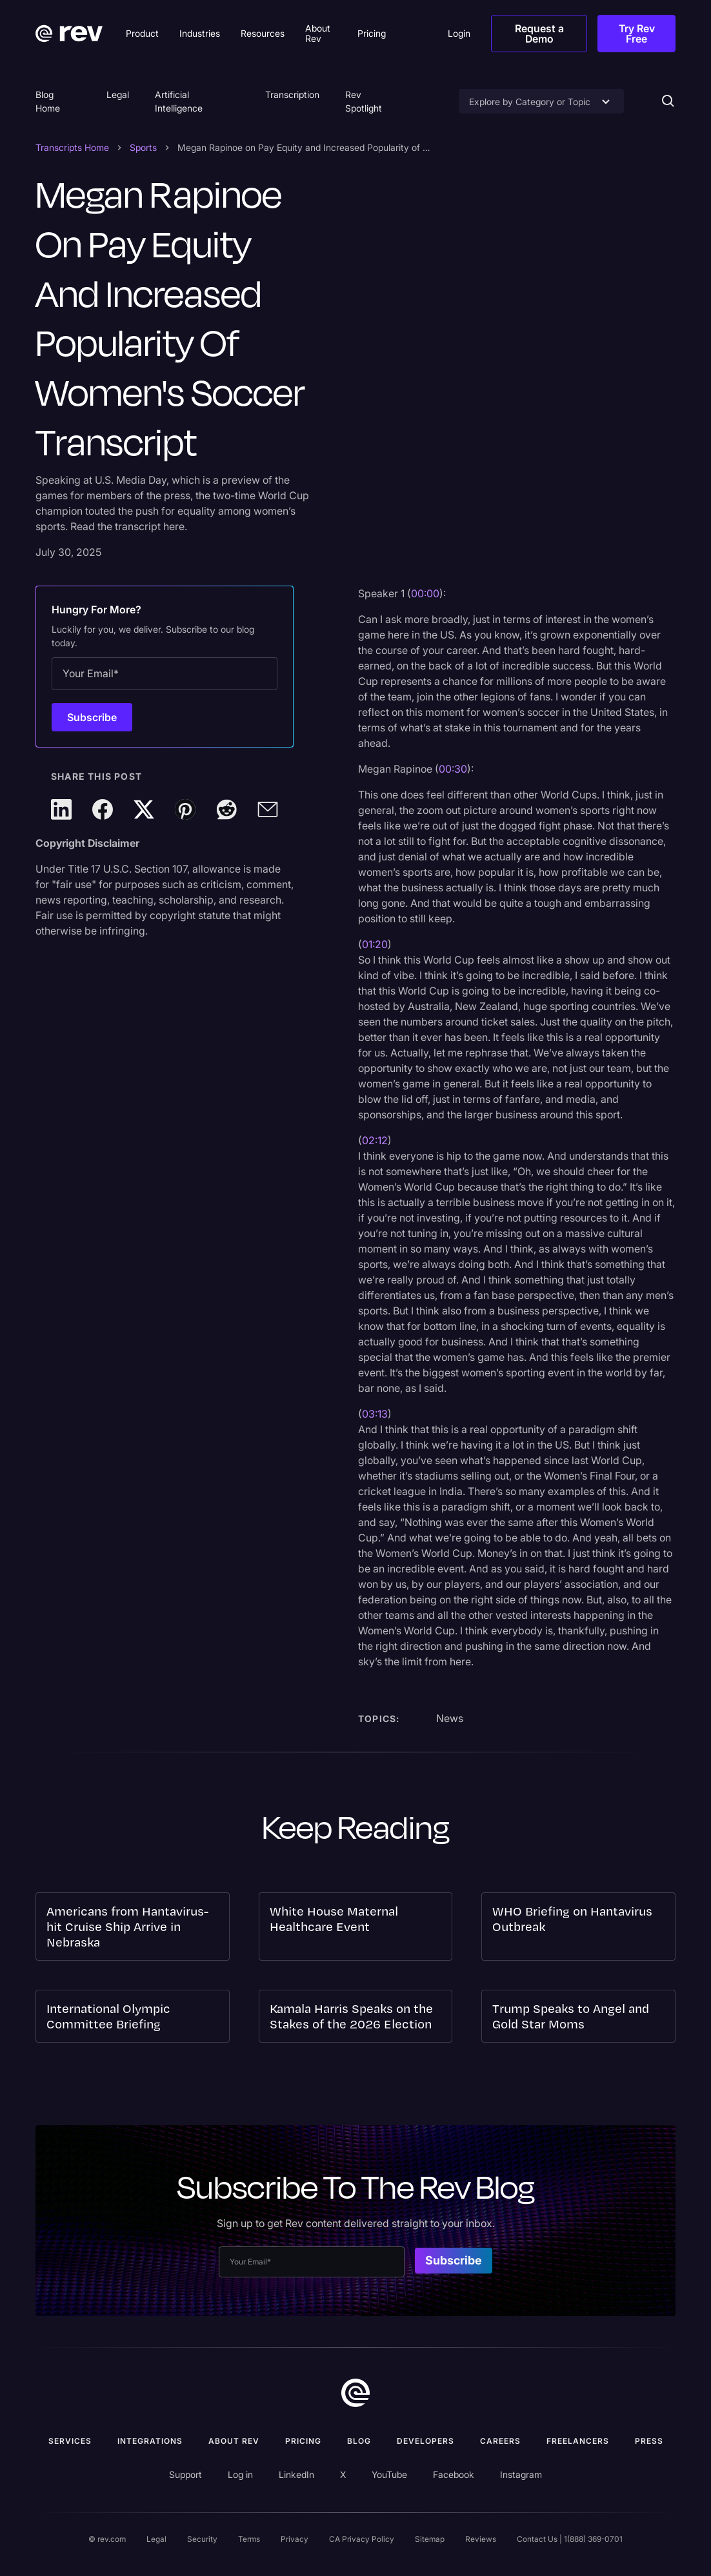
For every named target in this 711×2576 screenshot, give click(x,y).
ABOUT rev (233, 2441)
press (649, 2441)
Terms (249, 2539)
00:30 (453, 768)
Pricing (303, 2441)
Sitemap (430, 2539)
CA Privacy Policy (361, 2539)
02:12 (375, 1140)
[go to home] (355, 2393)
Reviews (480, 2539)
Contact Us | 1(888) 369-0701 (570, 2539)
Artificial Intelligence (179, 101)
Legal (117, 94)
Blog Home (47, 101)
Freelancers (577, 2441)
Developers (425, 2441)
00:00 (425, 593)
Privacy (294, 2539)
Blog (359, 2441)
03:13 (375, 1413)
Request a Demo (539, 33)
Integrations (150, 2441)
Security (202, 2539)
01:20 (375, 944)
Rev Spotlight (363, 101)
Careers (500, 2441)
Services (70, 2441)
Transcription (292, 94)
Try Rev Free (637, 33)
